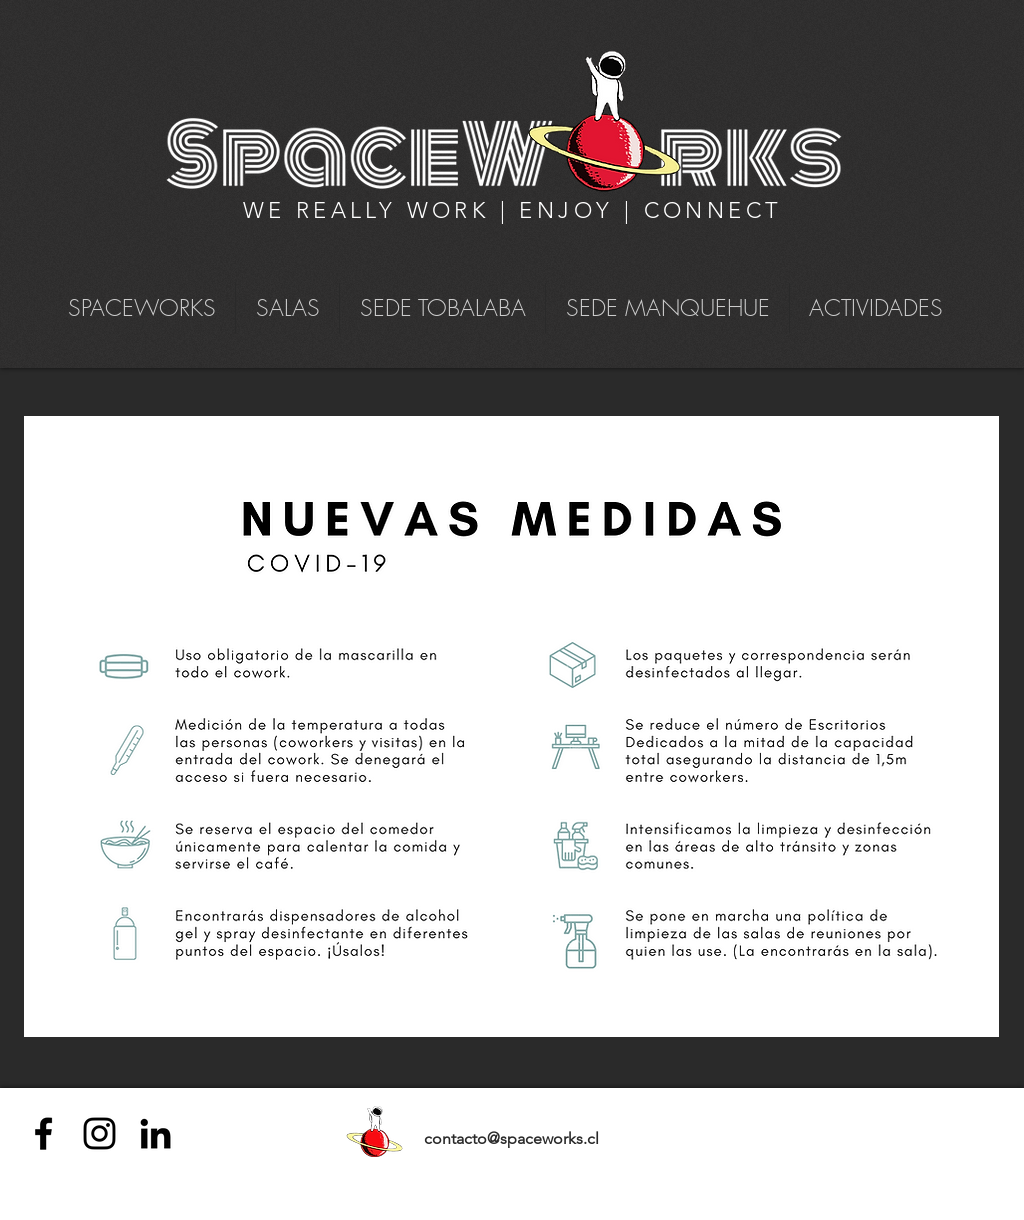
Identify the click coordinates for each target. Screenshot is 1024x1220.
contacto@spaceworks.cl (511, 1138)
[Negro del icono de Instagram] (99, 1133)
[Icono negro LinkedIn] (155, 1133)
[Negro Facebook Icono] (43, 1133)
